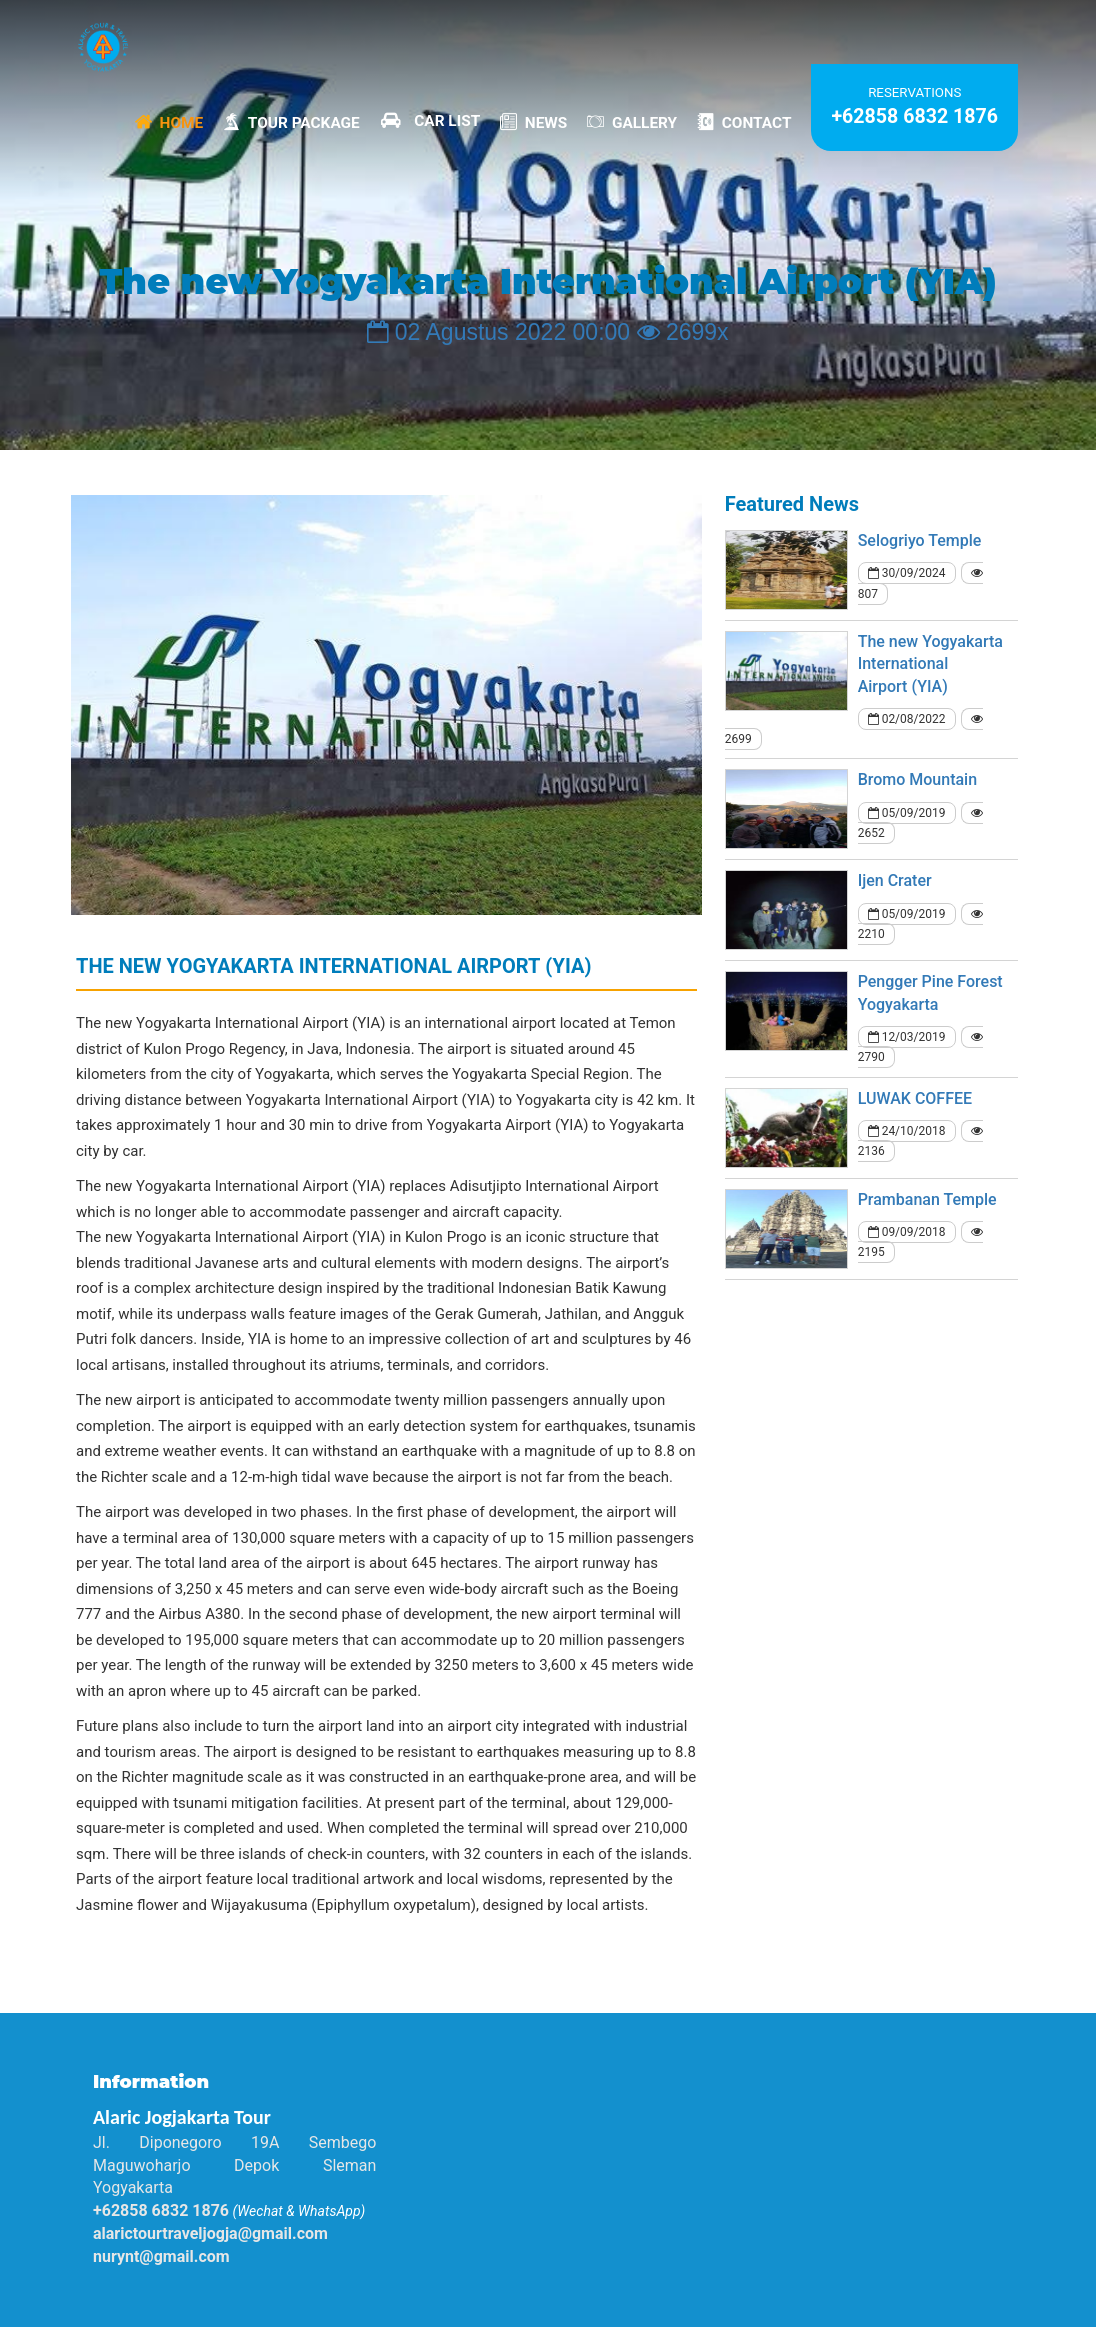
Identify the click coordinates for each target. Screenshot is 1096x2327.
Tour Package (291, 121)
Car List (430, 120)
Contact (744, 121)
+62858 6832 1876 (914, 116)
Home (169, 121)
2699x (683, 332)
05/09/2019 (907, 813)
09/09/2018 (907, 1232)
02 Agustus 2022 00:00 (498, 332)
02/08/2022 (907, 719)
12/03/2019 (907, 1037)
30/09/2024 (907, 573)
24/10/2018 (907, 1131)
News (533, 121)
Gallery (632, 121)
